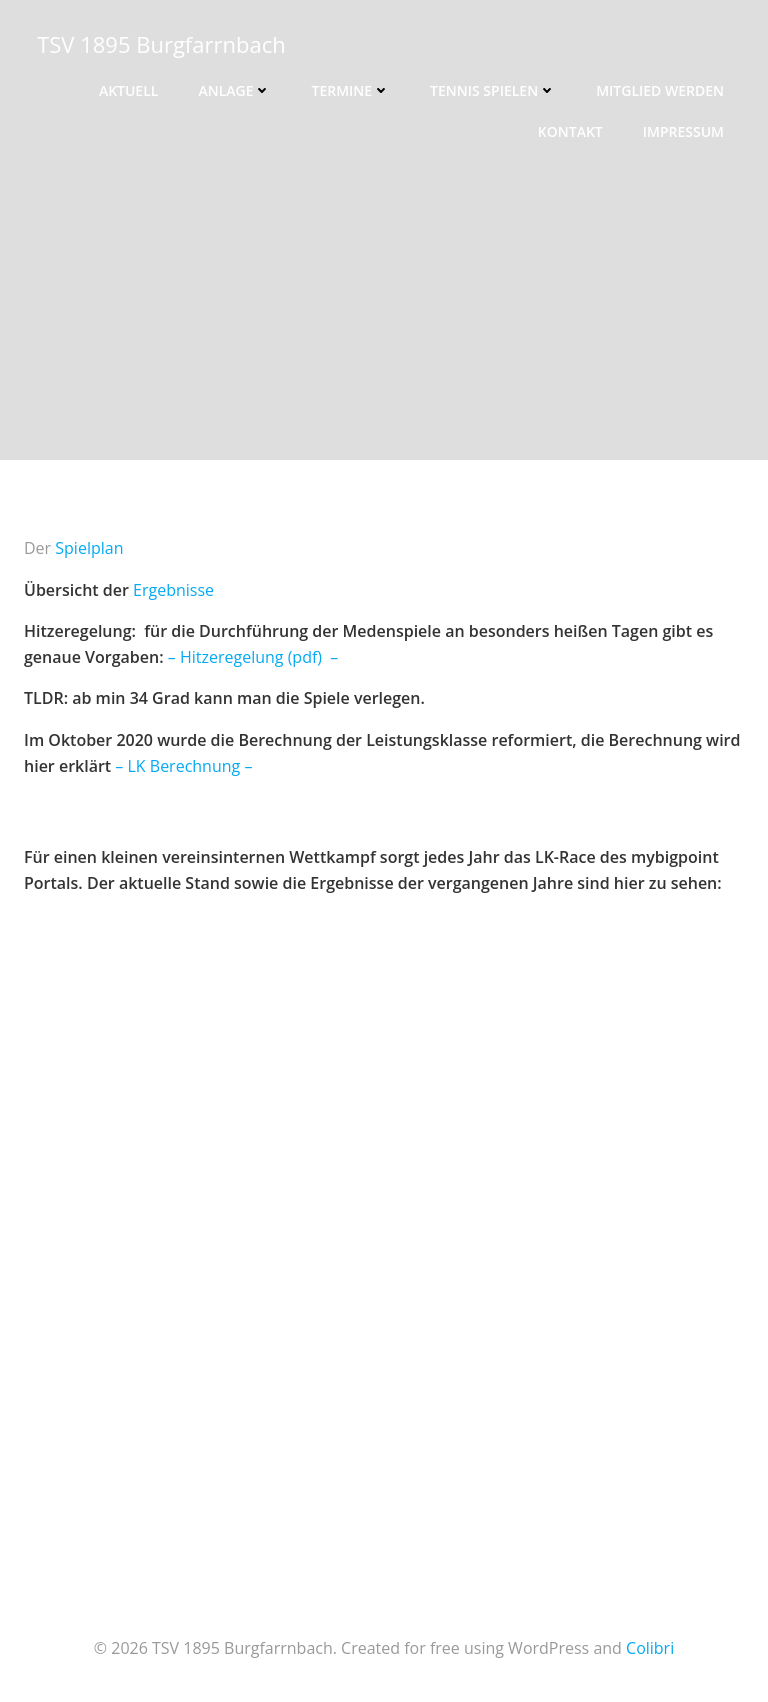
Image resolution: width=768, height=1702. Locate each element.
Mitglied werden (660, 90)
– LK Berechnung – (183, 766)
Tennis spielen (493, 90)
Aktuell (129, 90)
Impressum (683, 131)
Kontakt (570, 131)
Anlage (234, 90)
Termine (350, 90)
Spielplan (89, 548)
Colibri (650, 1648)
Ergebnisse (173, 590)
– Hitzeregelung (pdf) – (253, 657)
